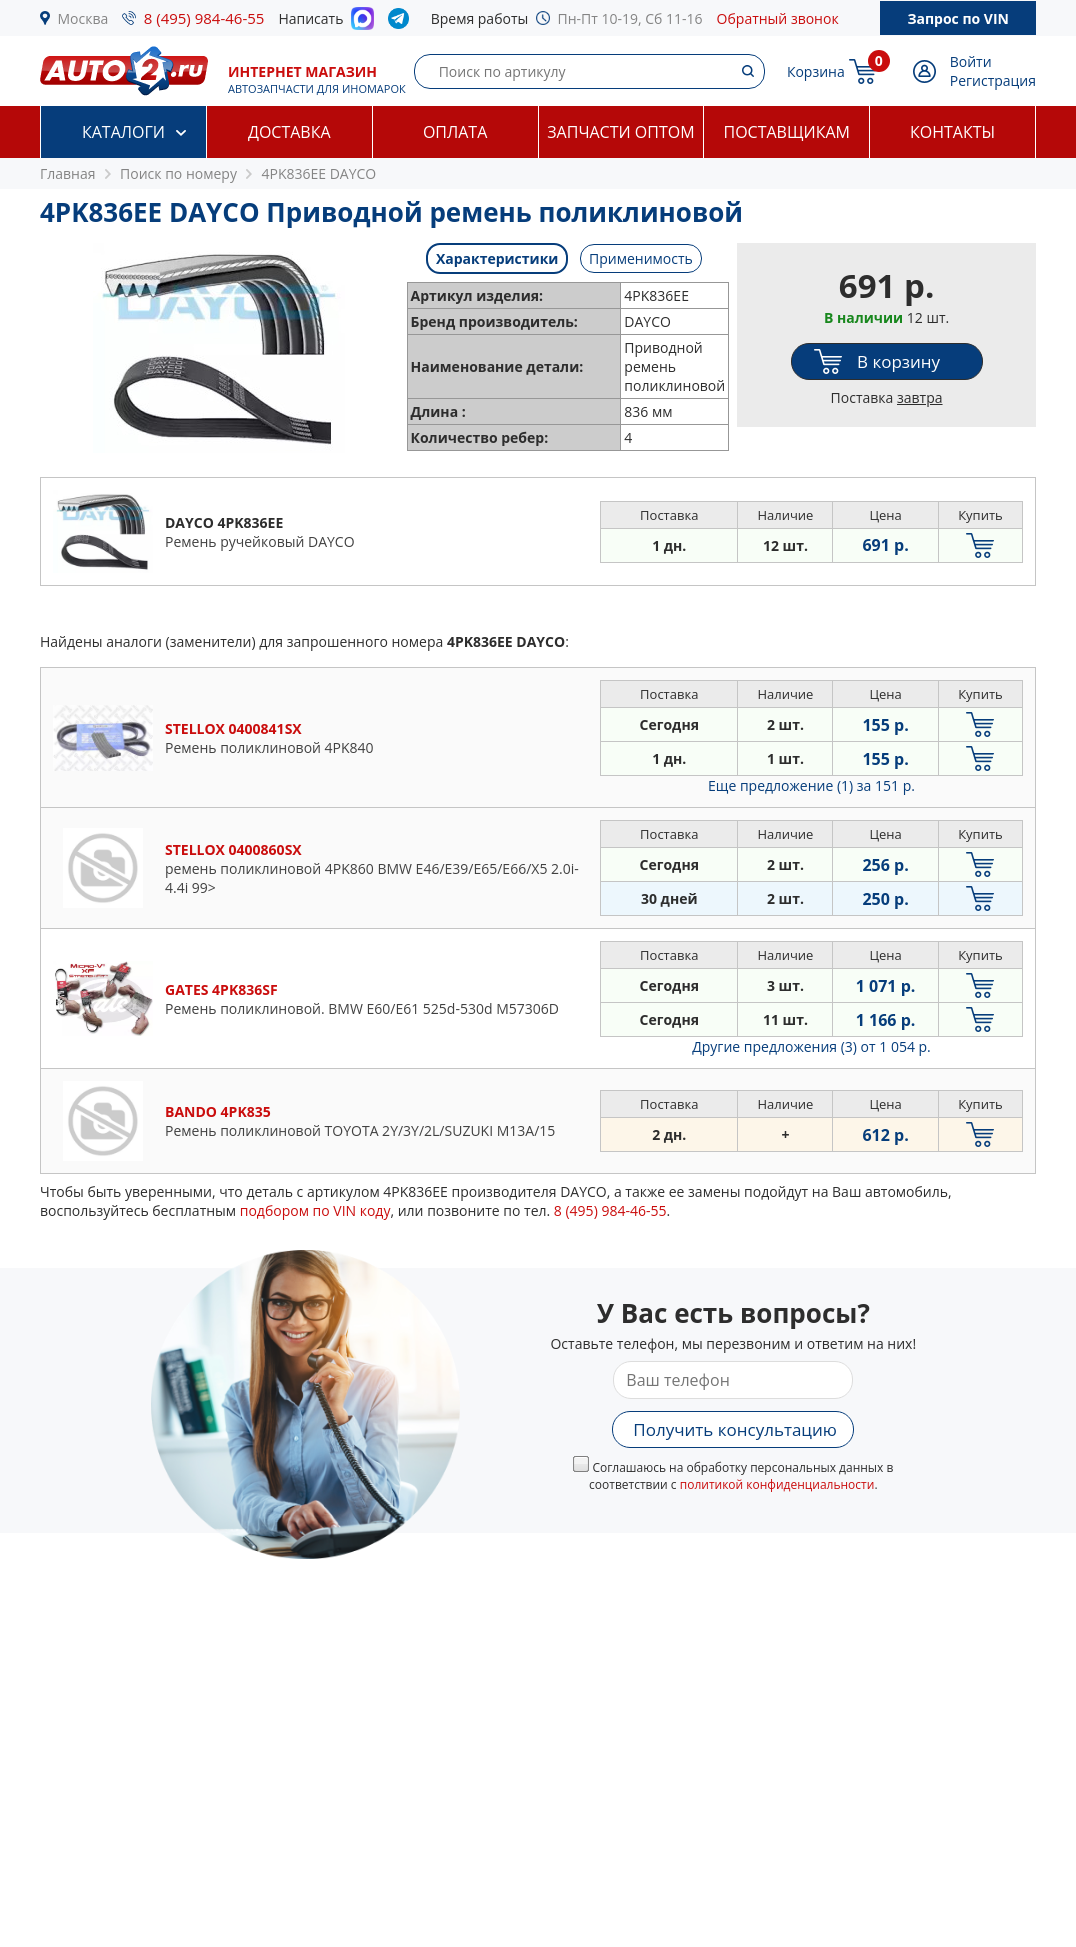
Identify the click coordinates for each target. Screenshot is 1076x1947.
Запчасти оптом (620, 132)
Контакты (952, 132)
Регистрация (993, 80)
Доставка (289, 132)
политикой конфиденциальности (777, 1484)
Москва (83, 18)
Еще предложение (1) (811, 785)
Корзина (816, 71)
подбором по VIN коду (315, 1210)
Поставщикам (787, 132)
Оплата (455, 132)
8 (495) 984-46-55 (204, 18)
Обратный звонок (778, 18)
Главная (68, 173)
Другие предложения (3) (811, 1046)
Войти (971, 61)
